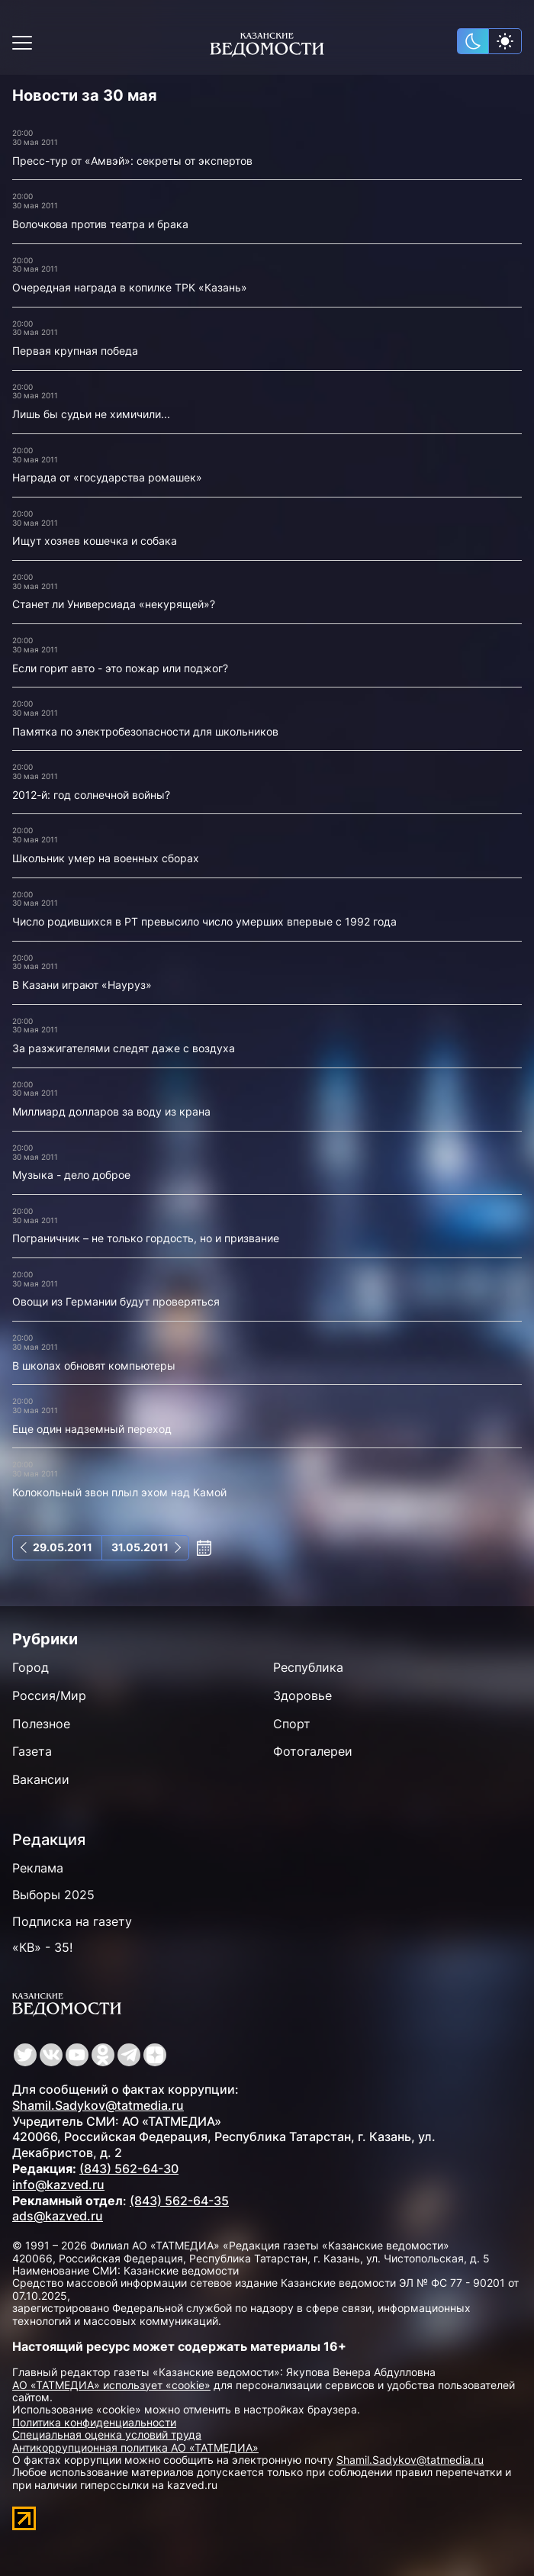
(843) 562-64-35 (179, 2200)
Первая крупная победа (75, 350)
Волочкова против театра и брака (100, 223)
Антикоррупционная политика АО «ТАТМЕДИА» (135, 2447)
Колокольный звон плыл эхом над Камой (119, 1492)
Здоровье (302, 1695)
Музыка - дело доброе (71, 1174)
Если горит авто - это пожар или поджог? (120, 668)
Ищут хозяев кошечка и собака (94, 540)
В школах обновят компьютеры (93, 1365)
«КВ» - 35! (42, 1947)
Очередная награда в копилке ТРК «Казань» (129, 287)
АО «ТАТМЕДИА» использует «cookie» (111, 2384)
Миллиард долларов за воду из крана (111, 1111)
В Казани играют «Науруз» (82, 984)
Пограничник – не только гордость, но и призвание (145, 1238)
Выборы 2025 (53, 1894)
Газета (32, 1751)
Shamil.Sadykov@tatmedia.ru (98, 2105)
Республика (308, 1667)
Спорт (291, 1723)
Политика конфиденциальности (94, 2422)
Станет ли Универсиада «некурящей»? (113, 603)
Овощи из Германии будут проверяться (116, 1301)
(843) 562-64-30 (129, 2168)
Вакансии (40, 1779)
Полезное (41, 1723)
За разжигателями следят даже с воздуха (123, 1048)
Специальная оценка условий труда (106, 2434)
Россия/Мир (49, 1695)
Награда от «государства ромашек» (107, 477)
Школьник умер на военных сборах (105, 858)
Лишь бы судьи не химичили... (91, 413)
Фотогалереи (312, 1751)
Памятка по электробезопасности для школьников (145, 731)
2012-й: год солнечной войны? (91, 794)
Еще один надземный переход (92, 1428)
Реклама (37, 1868)
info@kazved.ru (58, 2184)
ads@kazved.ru (57, 2215)
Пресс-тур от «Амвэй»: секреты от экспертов (132, 160)
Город (30, 1667)
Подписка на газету (72, 1921)
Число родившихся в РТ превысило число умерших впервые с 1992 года (204, 921)
